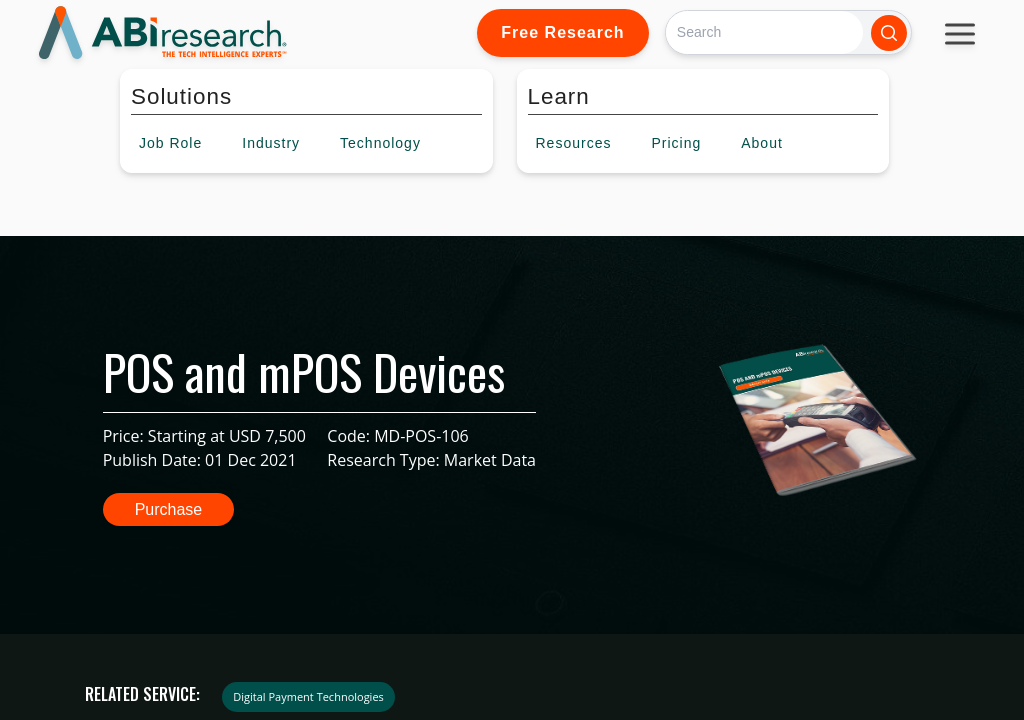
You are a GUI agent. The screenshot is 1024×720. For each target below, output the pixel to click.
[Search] (764, 32)
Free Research (562, 32)
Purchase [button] (169, 509)
